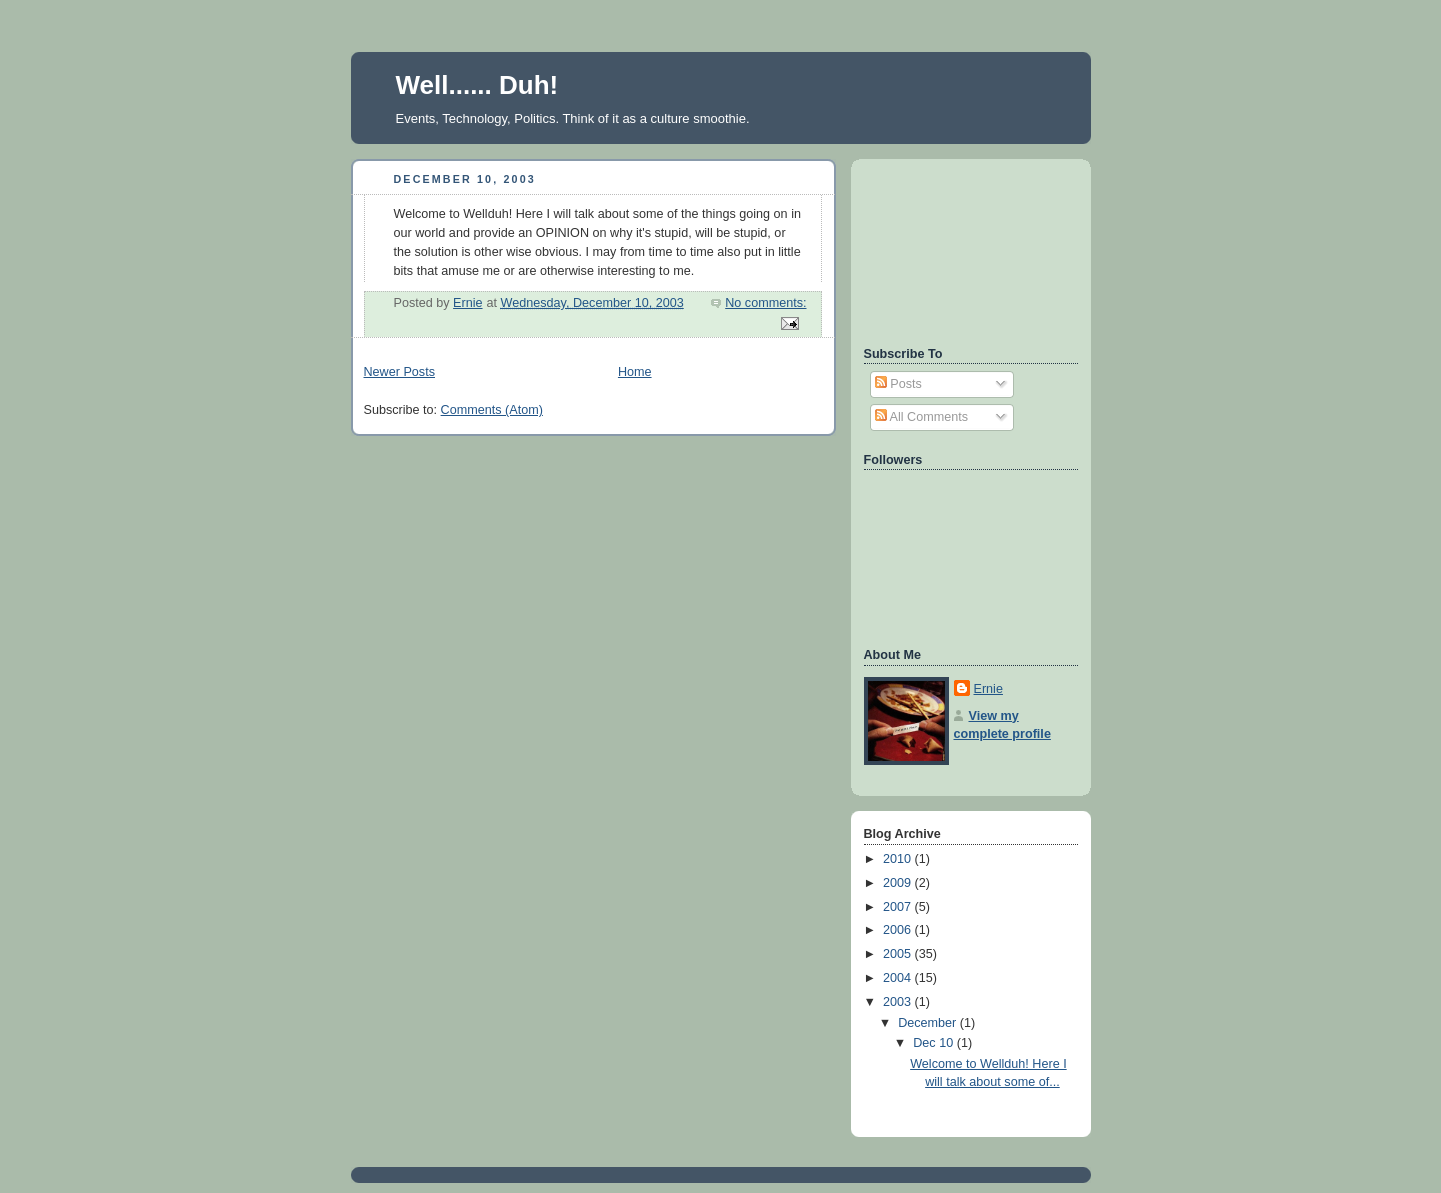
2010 (899, 859)
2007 (899, 907)
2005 (899, 954)
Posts (898, 384)
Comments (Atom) (492, 410)
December (929, 1023)
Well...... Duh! (477, 85)
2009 (899, 883)
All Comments (921, 417)
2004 (899, 978)
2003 (899, 1002)
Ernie (988, 689)
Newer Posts (399, 372)
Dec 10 (934, 1043)
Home (635, 372)
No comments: (765, 303)
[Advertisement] (954, 250)
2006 (899, 930)
